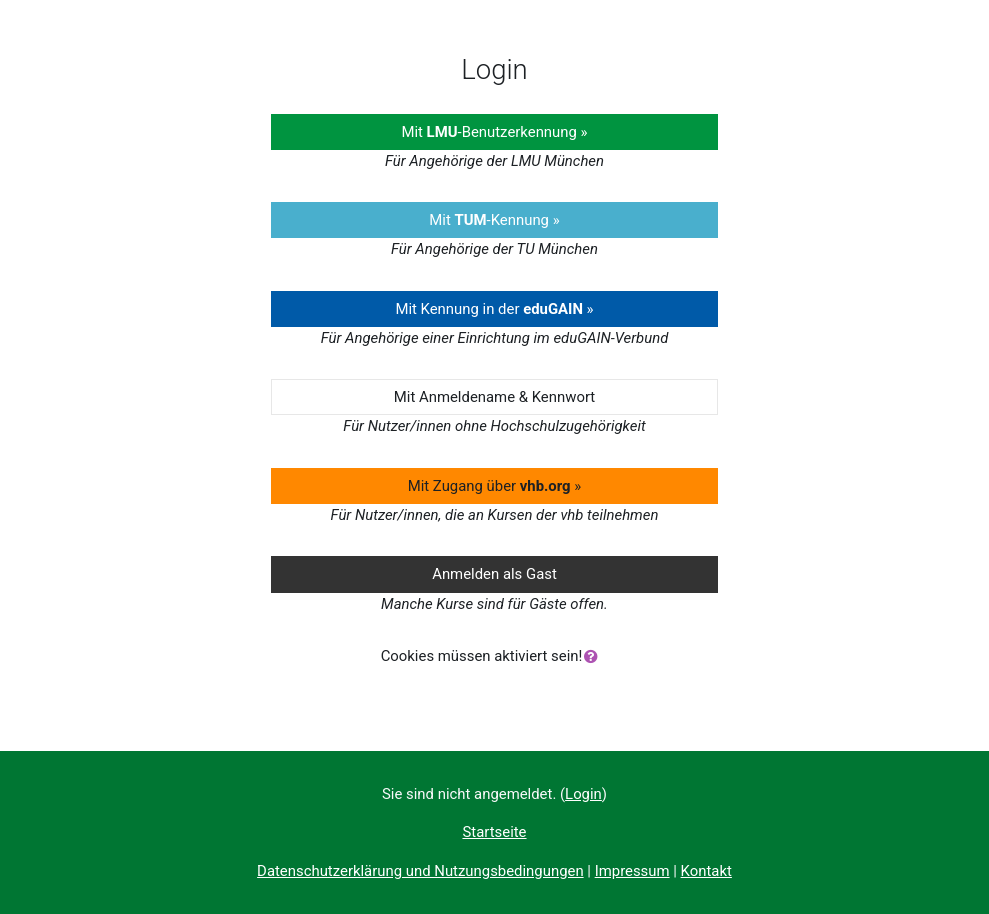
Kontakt (706, 871)
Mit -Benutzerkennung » (494, 132)
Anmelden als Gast (494, 574)
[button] (595, 657)
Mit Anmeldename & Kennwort (494, 397)
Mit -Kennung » (494, 220)
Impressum (632, 871)
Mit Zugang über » (495, 486)
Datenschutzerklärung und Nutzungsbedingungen (420, 871)
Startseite (494, 832)
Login (583, 794)
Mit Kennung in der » (494, 309)
